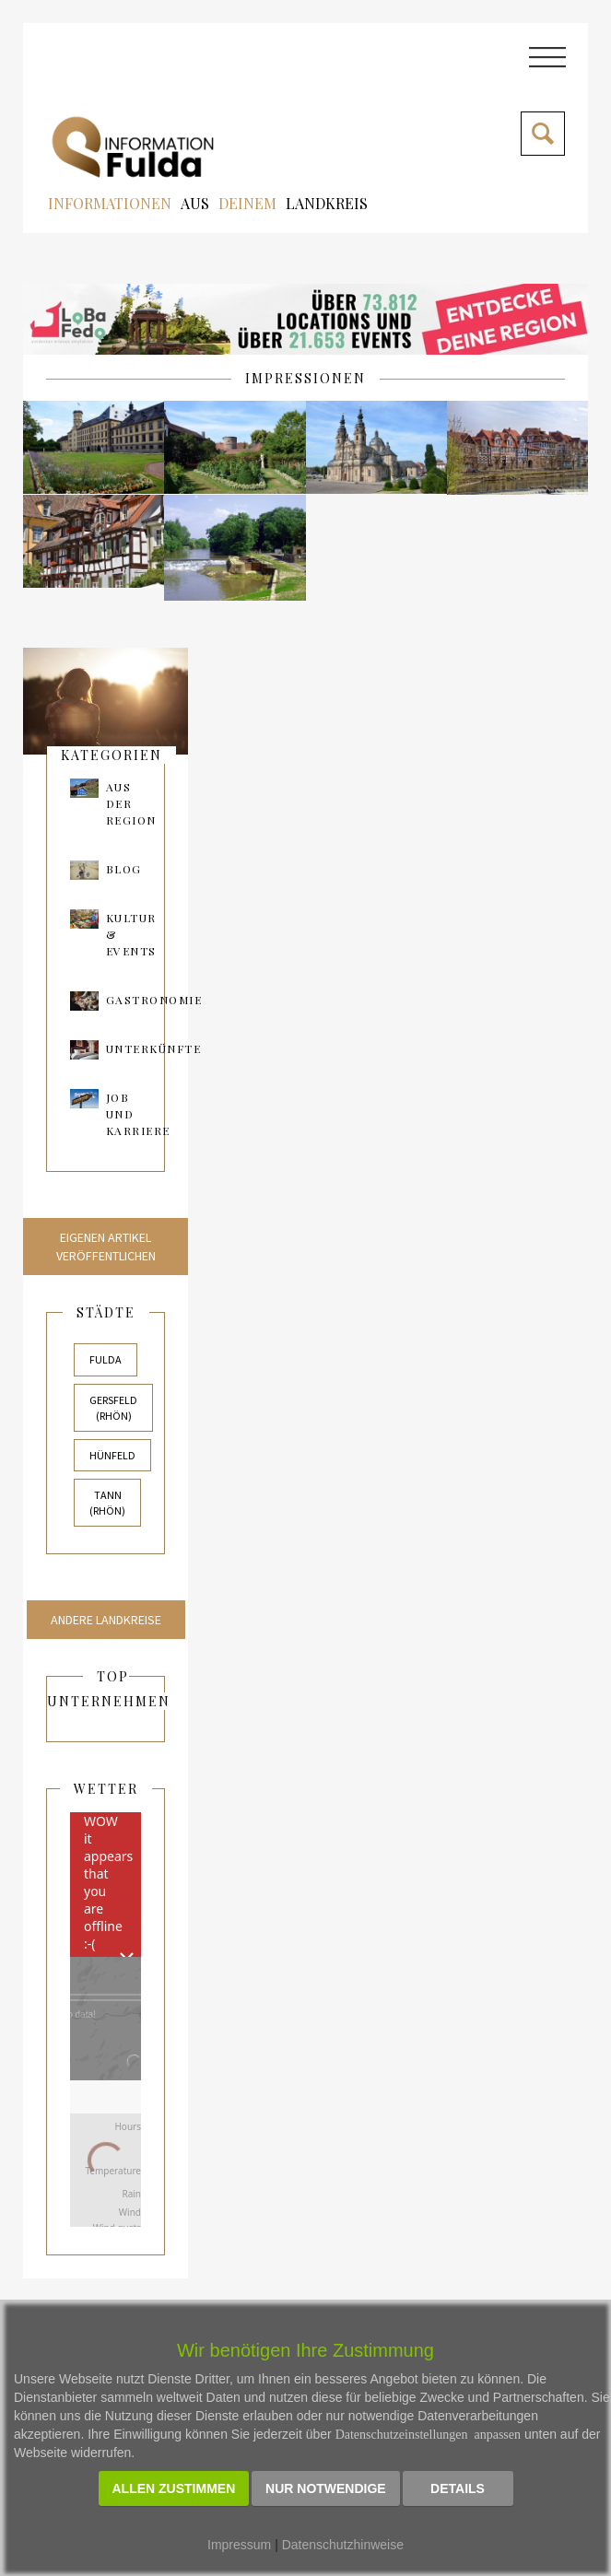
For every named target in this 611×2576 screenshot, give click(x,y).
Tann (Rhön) (107, 1502)
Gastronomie (154, 999)
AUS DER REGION (131, 803)
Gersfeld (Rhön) (113, 1408)
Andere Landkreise (106, 1619)
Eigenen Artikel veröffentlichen (106, 1246)
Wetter (106, 1788)
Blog (124, 868)
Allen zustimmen (174, 2488)
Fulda (105, 1359)
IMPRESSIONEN (305, 378)
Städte (105, 1312)
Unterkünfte (154, 1048)
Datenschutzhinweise (343, 2544)
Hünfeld (112, 1455)
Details (457, 2488)
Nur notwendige (325, 2488)
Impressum (239, 2544)
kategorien (111, 755)
